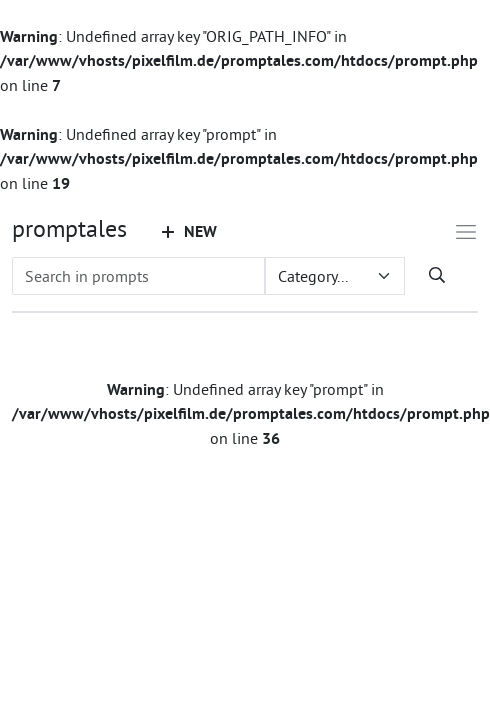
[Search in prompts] (138, 276)
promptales (69, 228)
